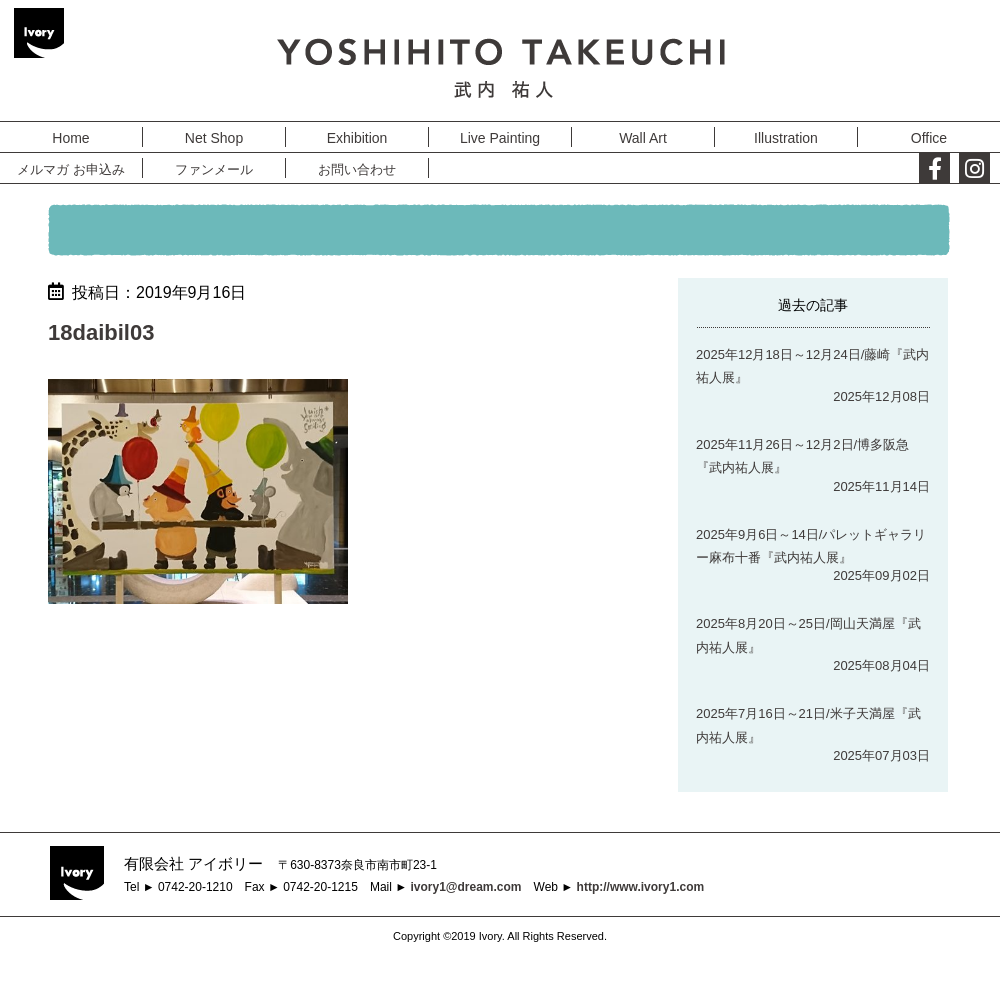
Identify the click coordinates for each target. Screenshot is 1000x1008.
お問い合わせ (357, 169)
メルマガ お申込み (71, 169)
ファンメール (214, 169)
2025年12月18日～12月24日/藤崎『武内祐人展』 (812, 366)
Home (70, 138)
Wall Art (643, 138)
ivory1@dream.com (465, 887)
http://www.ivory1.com (641, 887)
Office (929, 138)
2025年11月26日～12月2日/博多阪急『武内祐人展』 (802, 456)
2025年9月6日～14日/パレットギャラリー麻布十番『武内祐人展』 (811, 546)
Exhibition (357, 138)
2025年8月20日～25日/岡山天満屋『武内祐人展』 (808, 635)
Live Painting (500, 138)
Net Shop (214, 138)
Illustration (786, 138)
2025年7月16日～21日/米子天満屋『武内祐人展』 (808, 725)
